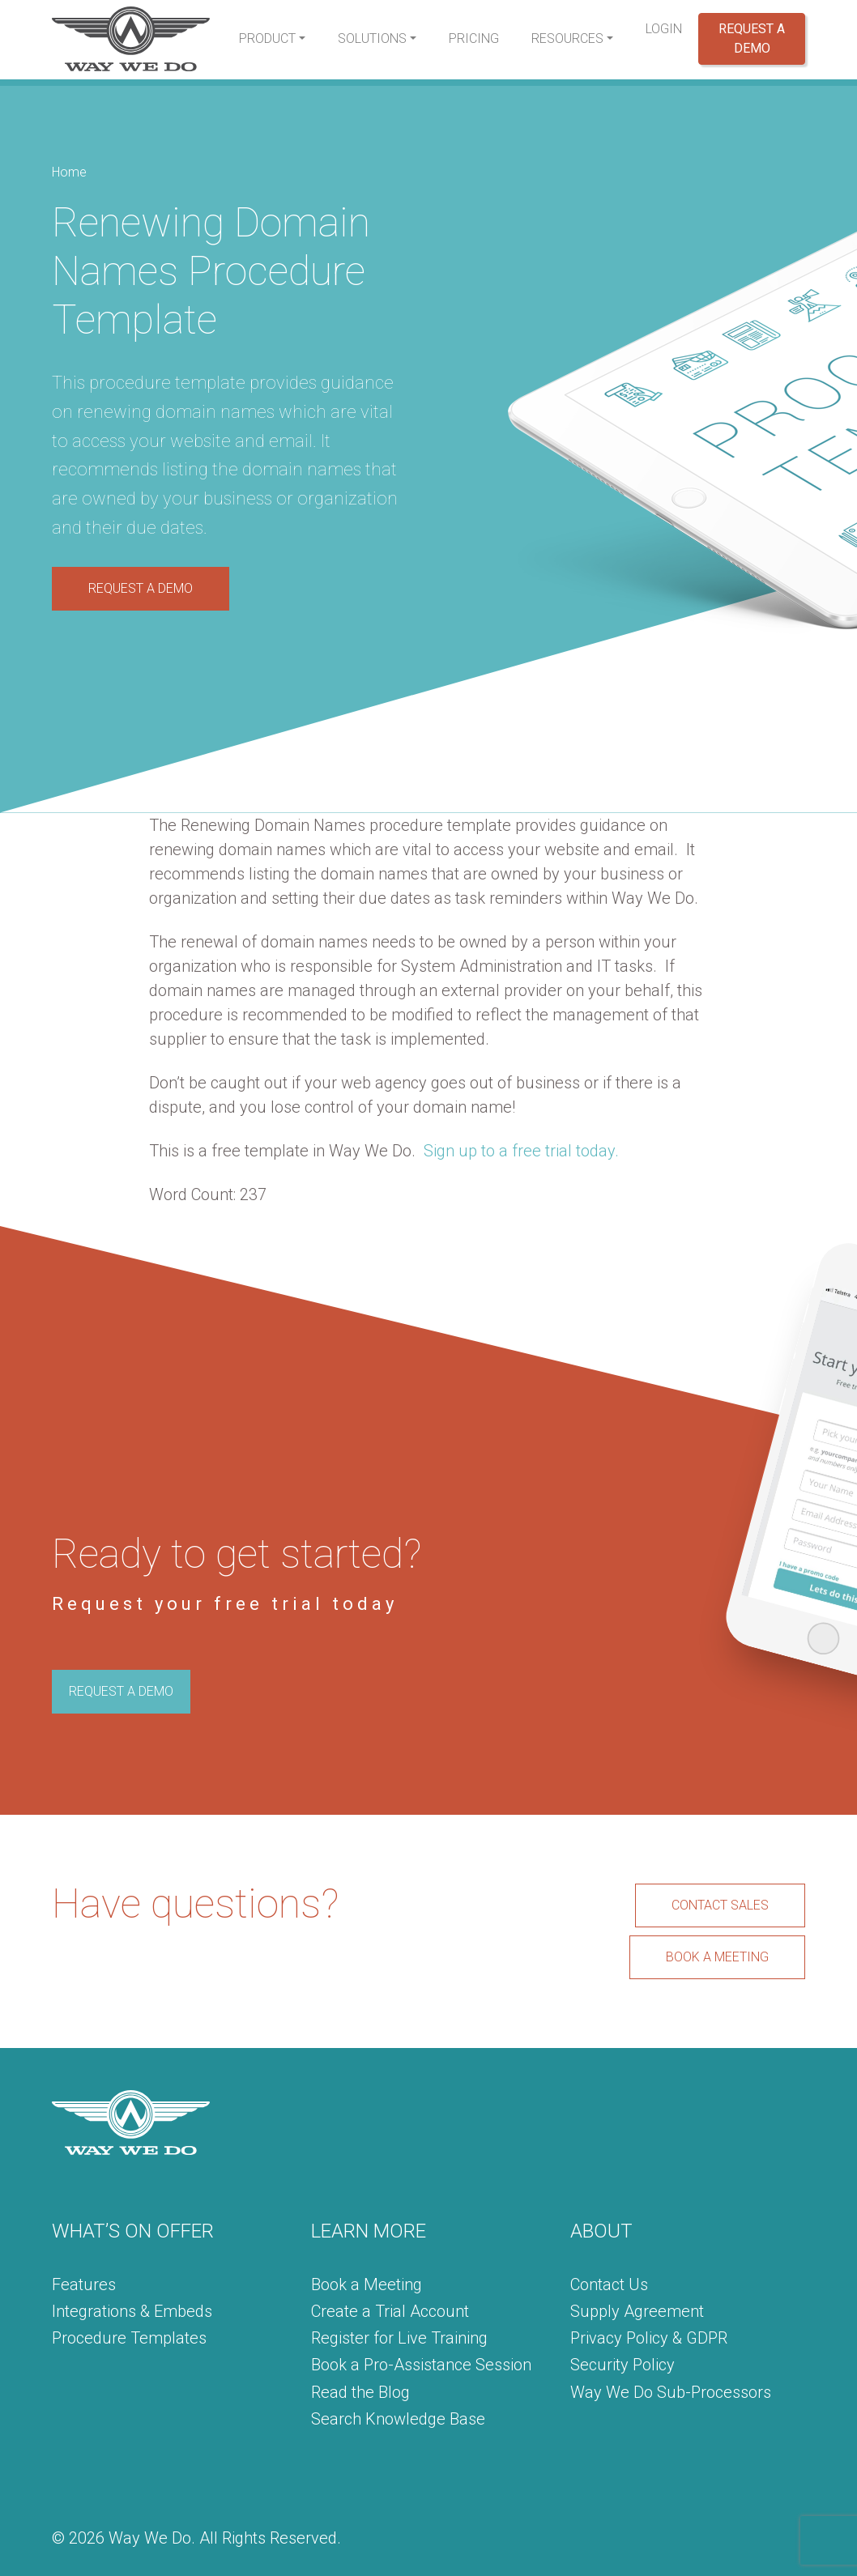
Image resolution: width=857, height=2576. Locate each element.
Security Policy (622, 2364)
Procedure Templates (129, 2338)
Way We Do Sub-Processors (670, 2392)
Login (664, 28)
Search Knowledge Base (398, 2419)
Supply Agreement (637, 2311)
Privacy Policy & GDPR (648, 2338)
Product (267, 38)
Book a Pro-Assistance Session (421, 2364)
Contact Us (609, 2284)
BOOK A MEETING (717, 1957)
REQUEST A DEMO (140, 588)
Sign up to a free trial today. (521, 1150)
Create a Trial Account (390, 2311)
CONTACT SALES (720, 1905)
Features (84, 2284)
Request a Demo (751, 38)
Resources (567, 38)
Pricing (474, 38)
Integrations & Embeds (132, 2311)
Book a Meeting (366, 2284)
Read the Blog (360, 2392)
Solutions (372, 38)
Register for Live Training (399, 2338)
